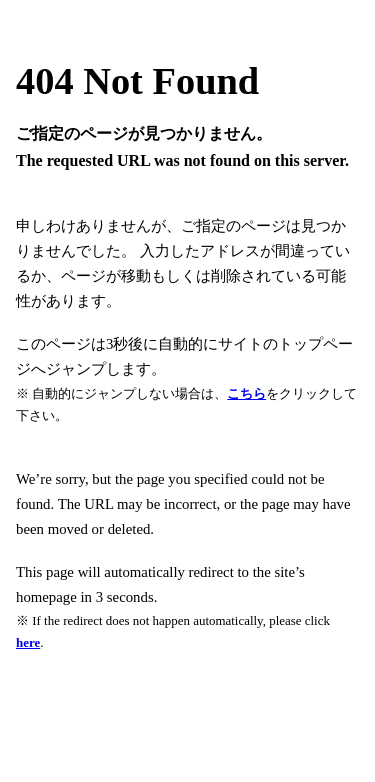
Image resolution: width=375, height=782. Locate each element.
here (28, 642)
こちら (246, 393)
